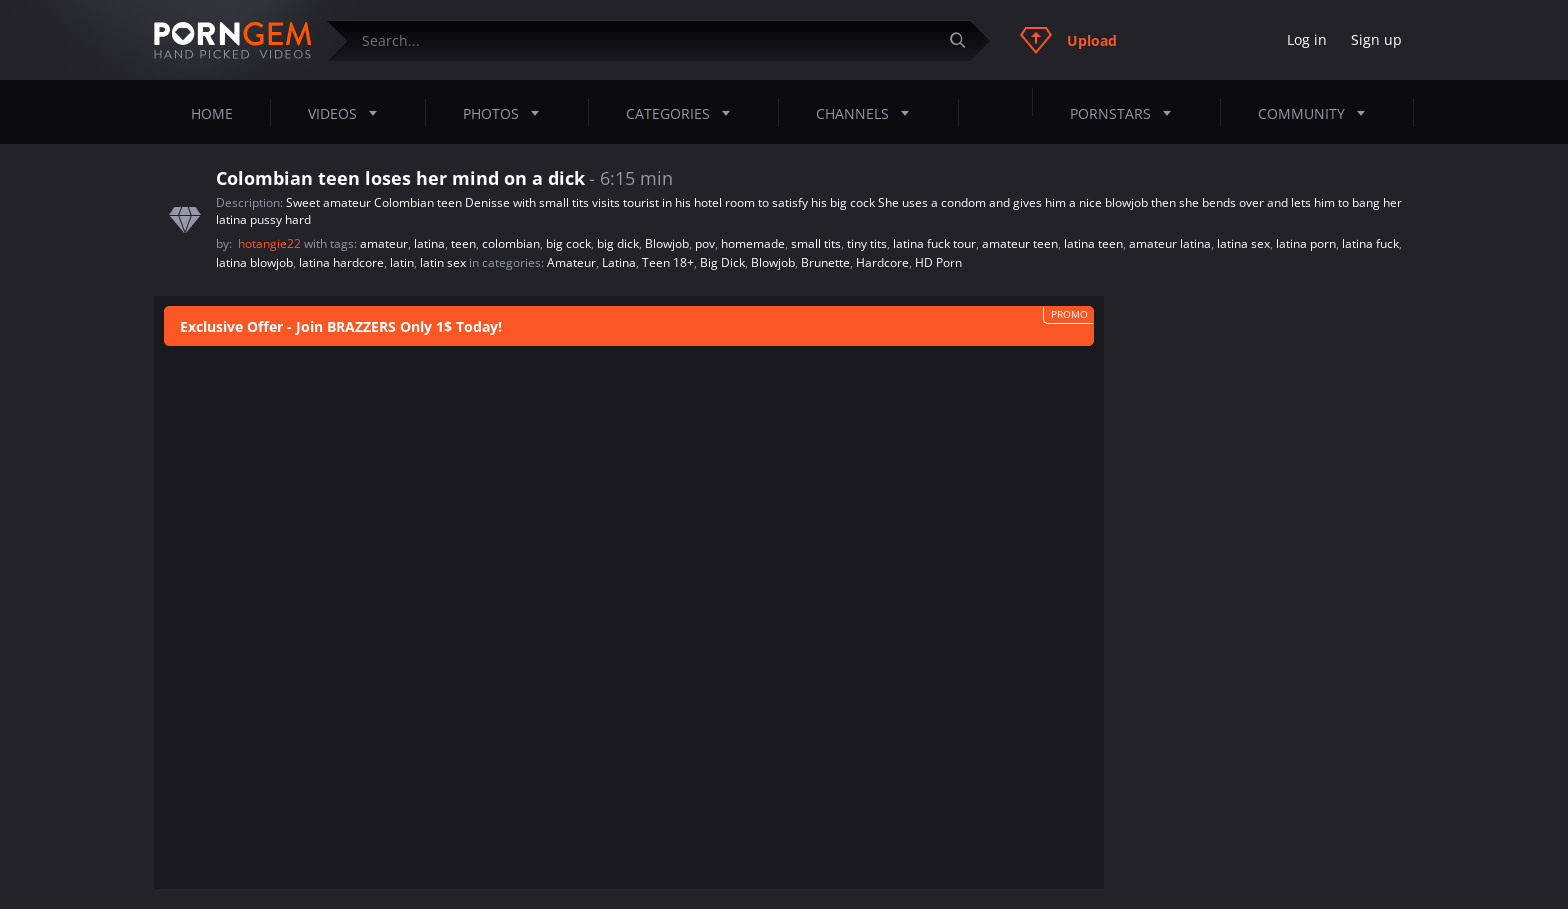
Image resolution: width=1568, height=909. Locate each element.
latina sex (1243, 243)
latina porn (1306, 243)
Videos (348, 113)
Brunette (825, 262)
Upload (1068, 40)
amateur (384, 243)
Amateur (571, 262)
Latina (619, 262)
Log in (1307, 39)
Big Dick (722, 262)
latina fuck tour (934, 243)
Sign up (1376, 39)
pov (705, 243)
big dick (618, 243)
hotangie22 (271, 243)
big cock (568, 243)
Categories (684, 113)
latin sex (443, 262)
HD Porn (938, 262)
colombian (511, 243)
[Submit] (965, 40)
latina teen (1093, 243)
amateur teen (1020, 243)
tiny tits (867, 243)
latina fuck (1370, 243)
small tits (816, 243)
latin (402, 262)
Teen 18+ (668, 262)
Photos (507, 113)
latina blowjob (254, 262)
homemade (753, 243)
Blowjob (667, 243)
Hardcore (882, 262)
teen (463, 243)
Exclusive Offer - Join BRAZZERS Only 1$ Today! (341, 326)
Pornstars (1126, 113)
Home (212, 113)
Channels (868, 113)
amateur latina (1170, 243)
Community (1317, 113)
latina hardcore (341, 262)
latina (429, 243)
